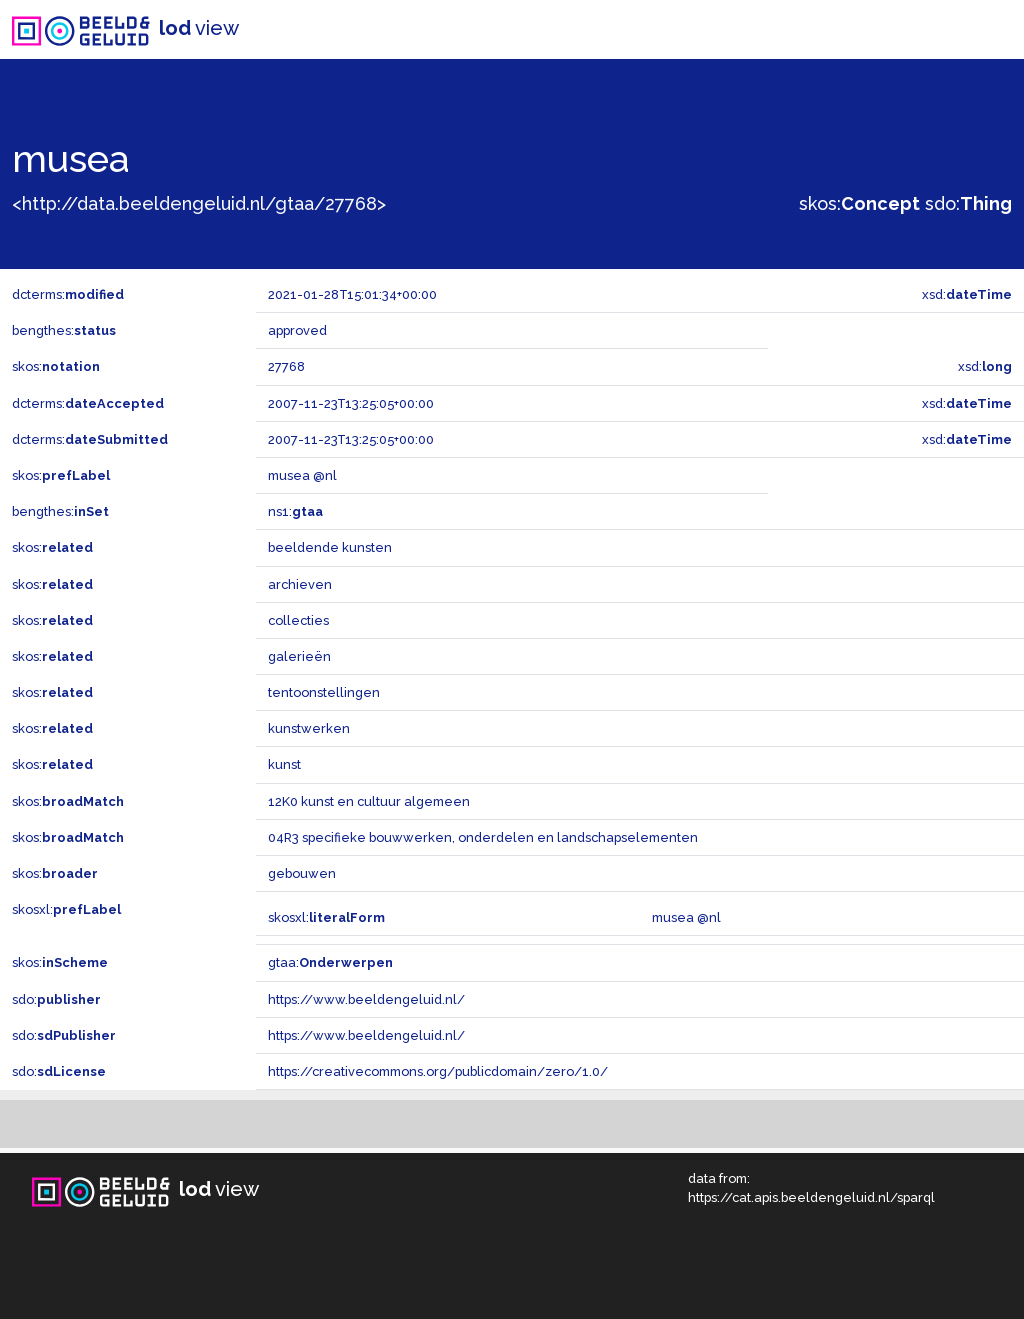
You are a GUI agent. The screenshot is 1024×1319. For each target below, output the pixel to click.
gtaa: (330, 962)
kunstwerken (309, 728)
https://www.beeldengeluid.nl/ (366, 999)
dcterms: (68, 294)
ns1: (295, 511)
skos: (859, 203)
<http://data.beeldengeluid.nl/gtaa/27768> (199, 203)
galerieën (299, 656)
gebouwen (302, 873)
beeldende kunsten (330, 547)
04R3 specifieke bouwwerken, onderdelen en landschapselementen (483, 837)
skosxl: (66, 909)
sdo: (968, 203)
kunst (284, 764)
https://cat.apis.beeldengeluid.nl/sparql (811, 1197)
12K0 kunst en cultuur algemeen (369, 801)
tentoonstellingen (324, 692)
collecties (298, 620)
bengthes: (64, 330)
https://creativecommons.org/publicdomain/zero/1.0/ (438, 1071)
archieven (300, 584)
